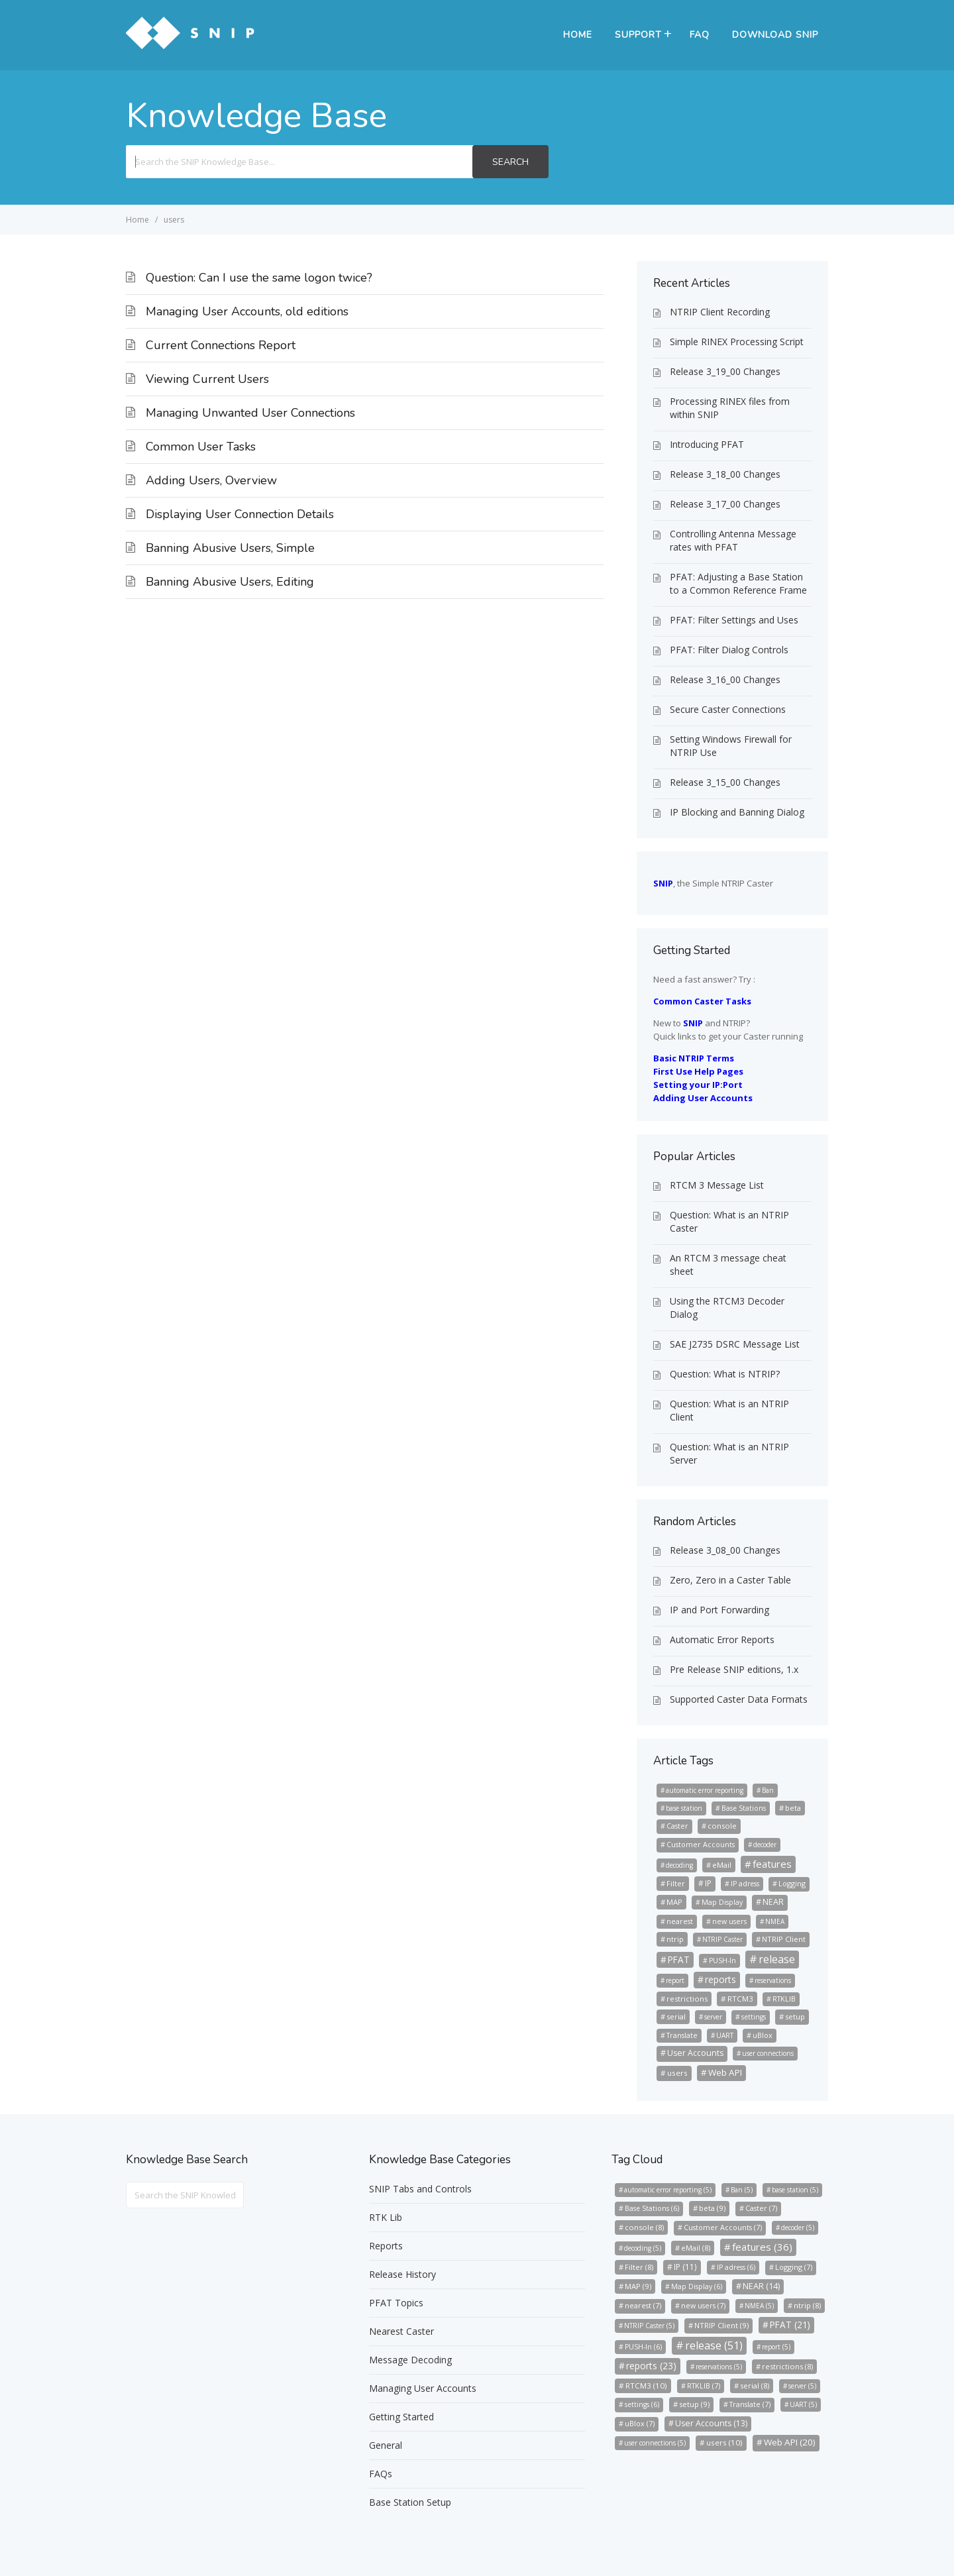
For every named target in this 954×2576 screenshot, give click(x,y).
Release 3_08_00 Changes (725, 1550)
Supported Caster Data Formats (739, 1699)
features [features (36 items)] (772, 1863)
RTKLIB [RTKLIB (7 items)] (784, 1999)
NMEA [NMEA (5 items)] (774, 1921)
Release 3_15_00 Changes (725, 782)
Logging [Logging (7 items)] (792, 1883)
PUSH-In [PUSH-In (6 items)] (722, 1960)
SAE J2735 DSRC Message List (735, 1344)
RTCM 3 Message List (717, 1185)
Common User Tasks (201, 447)
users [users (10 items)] (677, 2073)
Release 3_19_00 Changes (725, 371)
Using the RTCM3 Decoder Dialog (727, 1307)
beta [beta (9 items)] (793, 1808)
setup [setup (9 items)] (795, 2016)
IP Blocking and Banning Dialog (737, 812)
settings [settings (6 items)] (753, 2016)
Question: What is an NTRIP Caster (729, 1221)
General (385, 2445)
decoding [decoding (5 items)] (679, 1865)
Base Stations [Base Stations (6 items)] (743, 1808)
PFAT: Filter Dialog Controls (729, 649)
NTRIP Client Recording (720, 311)
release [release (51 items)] (777, 1959)
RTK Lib (385, 2217)
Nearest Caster (401, 2331)
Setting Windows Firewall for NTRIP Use (731, 746)
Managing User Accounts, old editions (247, 311)
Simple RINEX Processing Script (737, 341)
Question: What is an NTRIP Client (729, 1410)
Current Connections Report (220, 345)
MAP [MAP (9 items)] (674, 1902)
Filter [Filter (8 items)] (675, 1883)
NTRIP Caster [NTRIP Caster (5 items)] (722, 1939)
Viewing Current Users (207, 379)
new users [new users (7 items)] (729, 1921)
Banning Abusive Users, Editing (230, 582)
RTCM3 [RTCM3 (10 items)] (740, 1999)
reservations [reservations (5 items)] (773, 1980)
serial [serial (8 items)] (676, 2016)
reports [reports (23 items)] (720, 1979)
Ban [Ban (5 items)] (768, 1790)
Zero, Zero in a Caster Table (730, 1580)
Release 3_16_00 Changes (725, 679)
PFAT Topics (396, 2302)
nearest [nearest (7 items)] (679, 1921)
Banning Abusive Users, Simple (230, 548)
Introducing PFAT (707, 444)
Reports (386, 2245)
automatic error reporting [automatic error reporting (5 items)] (704, 1790)
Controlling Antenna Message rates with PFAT (733, 540)
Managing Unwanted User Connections (250, 413)
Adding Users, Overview (211, 480)
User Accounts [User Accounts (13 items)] (695, 2053)
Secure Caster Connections (728, 709)
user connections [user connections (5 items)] (768, 2053)
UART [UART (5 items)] (724, 2035)
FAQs (380, 2473)
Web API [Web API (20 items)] (725, 2072)
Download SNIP (775, 34)
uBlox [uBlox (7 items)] (762, 2035)
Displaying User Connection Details (240, 514)
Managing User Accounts (422, 2388)
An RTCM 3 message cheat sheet (728, 1264)
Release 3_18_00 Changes (725, 474)
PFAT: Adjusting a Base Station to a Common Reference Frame (738, 583)
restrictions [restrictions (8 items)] (687, 1999)
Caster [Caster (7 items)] (677, 1826)
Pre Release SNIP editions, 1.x (734, 1669)
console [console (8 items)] (722, 1826)
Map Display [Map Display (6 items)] (722, 1902)
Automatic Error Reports (722, 1639)
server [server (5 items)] (713, 2016)
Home (577, 34)
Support (638, 34)
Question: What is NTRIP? (725, 1374)
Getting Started (401, 2416)
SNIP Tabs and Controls (420, 2188)
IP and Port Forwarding (719, 1609)
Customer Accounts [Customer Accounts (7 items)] (700, 1844)
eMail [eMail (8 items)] (721, 1865)
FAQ (700, 34)
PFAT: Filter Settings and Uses (734, 620)
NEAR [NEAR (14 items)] (773, 1901)
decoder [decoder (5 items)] (764, 1844)
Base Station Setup (410, 2502)
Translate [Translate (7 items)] (682, 2035)
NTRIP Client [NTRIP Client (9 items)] (784, 1939)
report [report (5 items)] (675, 1980)
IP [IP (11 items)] (708, 1883)
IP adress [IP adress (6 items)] (745, 1883)
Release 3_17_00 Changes (725, 504)
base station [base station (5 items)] (684, 1808)
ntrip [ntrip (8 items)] (675, 1939)
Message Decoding (410, 2359)
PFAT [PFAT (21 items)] (679, 1959)
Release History (402, 2274)
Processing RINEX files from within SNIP (730, 408)
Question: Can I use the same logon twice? (259, 278)
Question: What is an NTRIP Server (729, 1453)
